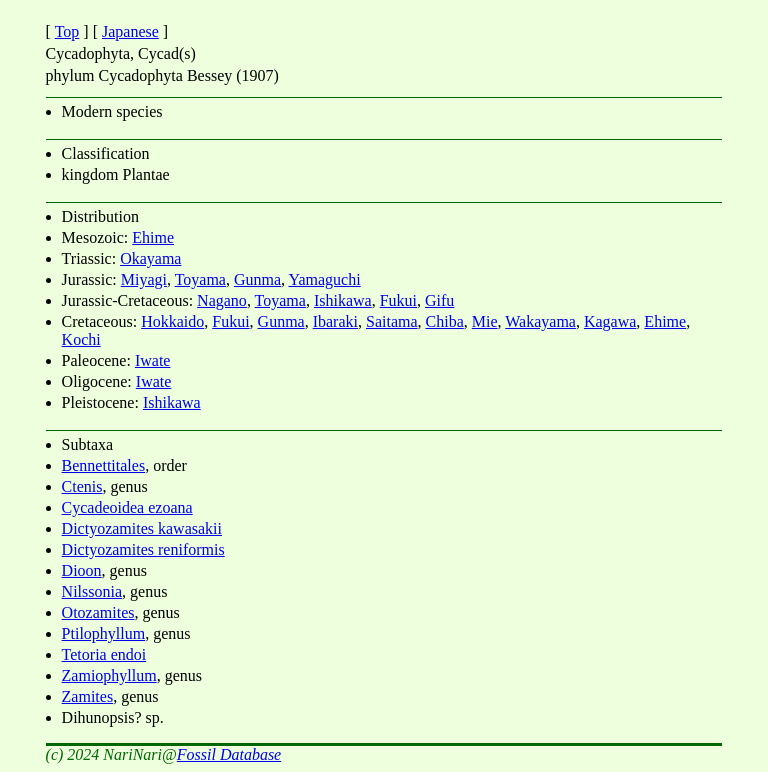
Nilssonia (92, 591)
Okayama (150, 258)
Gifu (439, 300)
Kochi (81, 339)
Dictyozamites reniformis (143, 549)
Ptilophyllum (104, 633)
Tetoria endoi (104, 654)
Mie (485, 321)
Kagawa (610, 321)
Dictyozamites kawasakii (142, 528)
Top (67, 31)
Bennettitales (104, 465)
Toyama (200, 279)
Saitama (392, 321)
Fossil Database (229, 754)
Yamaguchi (324, 279)
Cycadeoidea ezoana (127, 507)
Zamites (88, 696)
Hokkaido (172, 321)
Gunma (257, 279)
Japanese (130, 31)
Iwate (153, 360)
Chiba (445, 321)
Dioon (82, 570)
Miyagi (144, 279)
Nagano (222, 300)
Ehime (153, 237)
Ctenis (82, 486)
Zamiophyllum (109, 675)
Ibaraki (335, 321)
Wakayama (540, 321)
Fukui (398, 300)
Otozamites (98, 612)
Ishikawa (343, 300)
